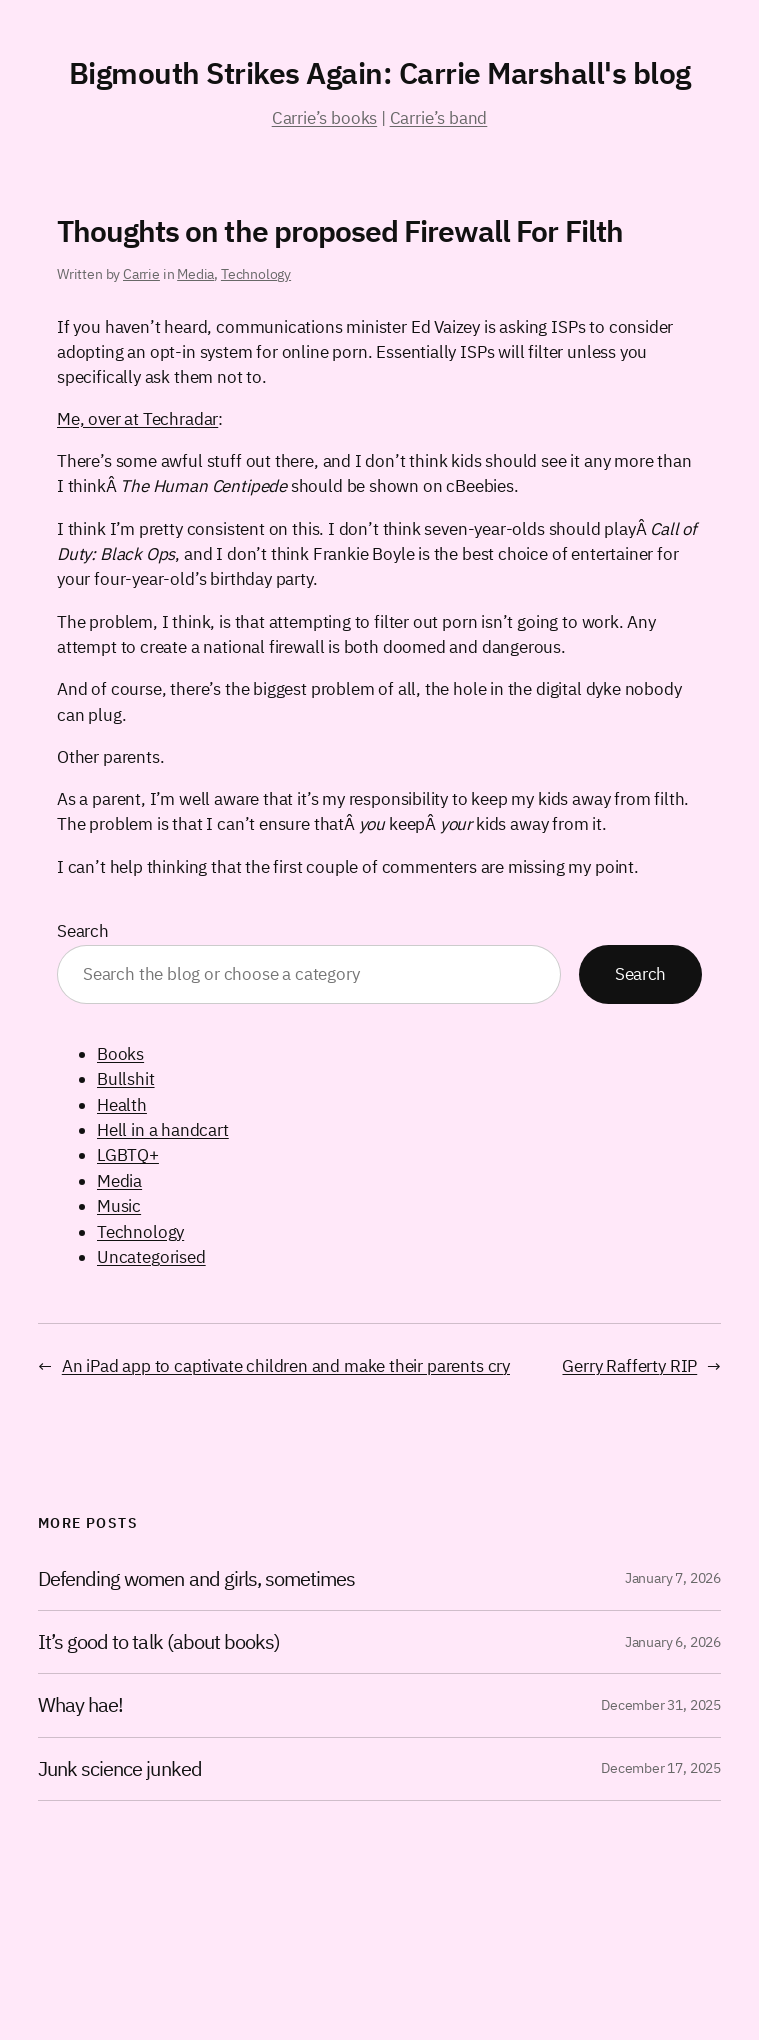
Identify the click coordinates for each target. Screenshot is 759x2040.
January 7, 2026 (673, 1578)
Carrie (141, 274)
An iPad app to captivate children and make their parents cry (286, 1366)
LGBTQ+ (128, 1155)
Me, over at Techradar (137, 419)
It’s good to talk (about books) (159, 1642)
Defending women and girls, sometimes (196, 1579)
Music (119, 1206)
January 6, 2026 (673, 1642)
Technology (256, 274)
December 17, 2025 (661, 1768)
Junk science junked (120, 1769)
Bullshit (126, 1079)
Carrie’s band (439, 118)
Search (83, 931)
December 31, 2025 (661, 1705)
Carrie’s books (324, 118)
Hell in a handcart (163, 1130)
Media (195, 274)
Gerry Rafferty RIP (629, 1366)
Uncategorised (151, 1257)
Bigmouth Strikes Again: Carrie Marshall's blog (380, 72)
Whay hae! (80, 1705)
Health (122, 1105)
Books (120, 1054)
